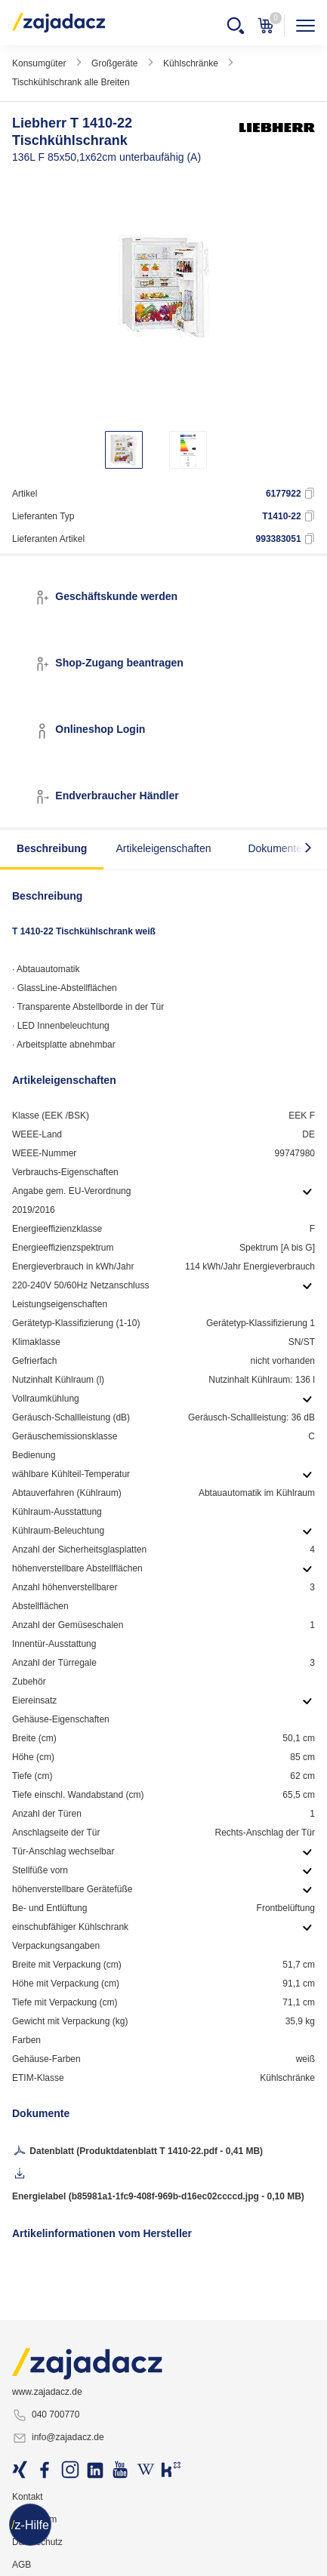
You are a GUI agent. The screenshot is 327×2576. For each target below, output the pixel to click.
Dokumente (275, 848)
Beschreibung (52, 848)
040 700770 (45, 2415)
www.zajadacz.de (47, 2392)
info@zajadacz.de (58, 2437)
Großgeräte (114, 63)
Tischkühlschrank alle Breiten (71, 82)
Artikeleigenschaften (163, 848)
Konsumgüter (39, 63)
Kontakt (27, 2496)
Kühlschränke (190, 63)
